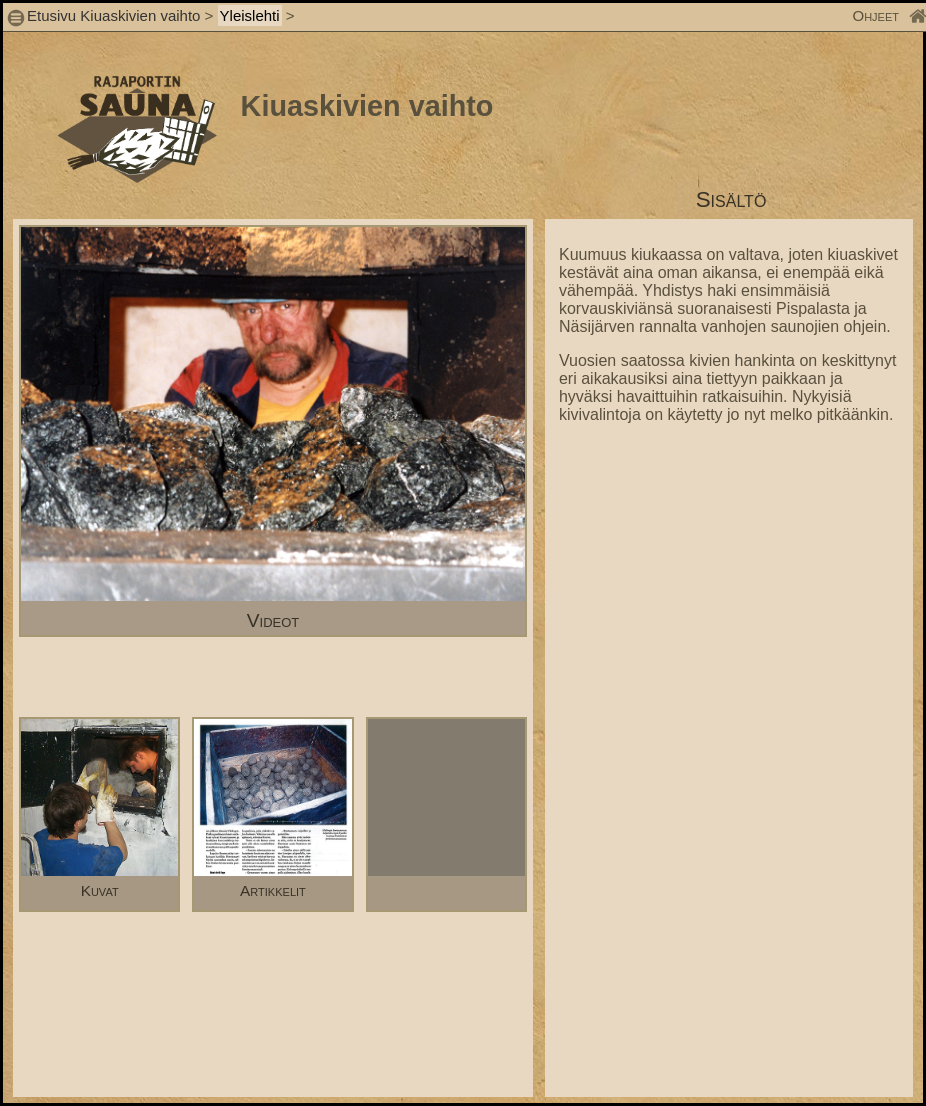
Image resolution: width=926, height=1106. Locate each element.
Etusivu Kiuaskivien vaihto (113, 15)
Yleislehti (250, 15)
